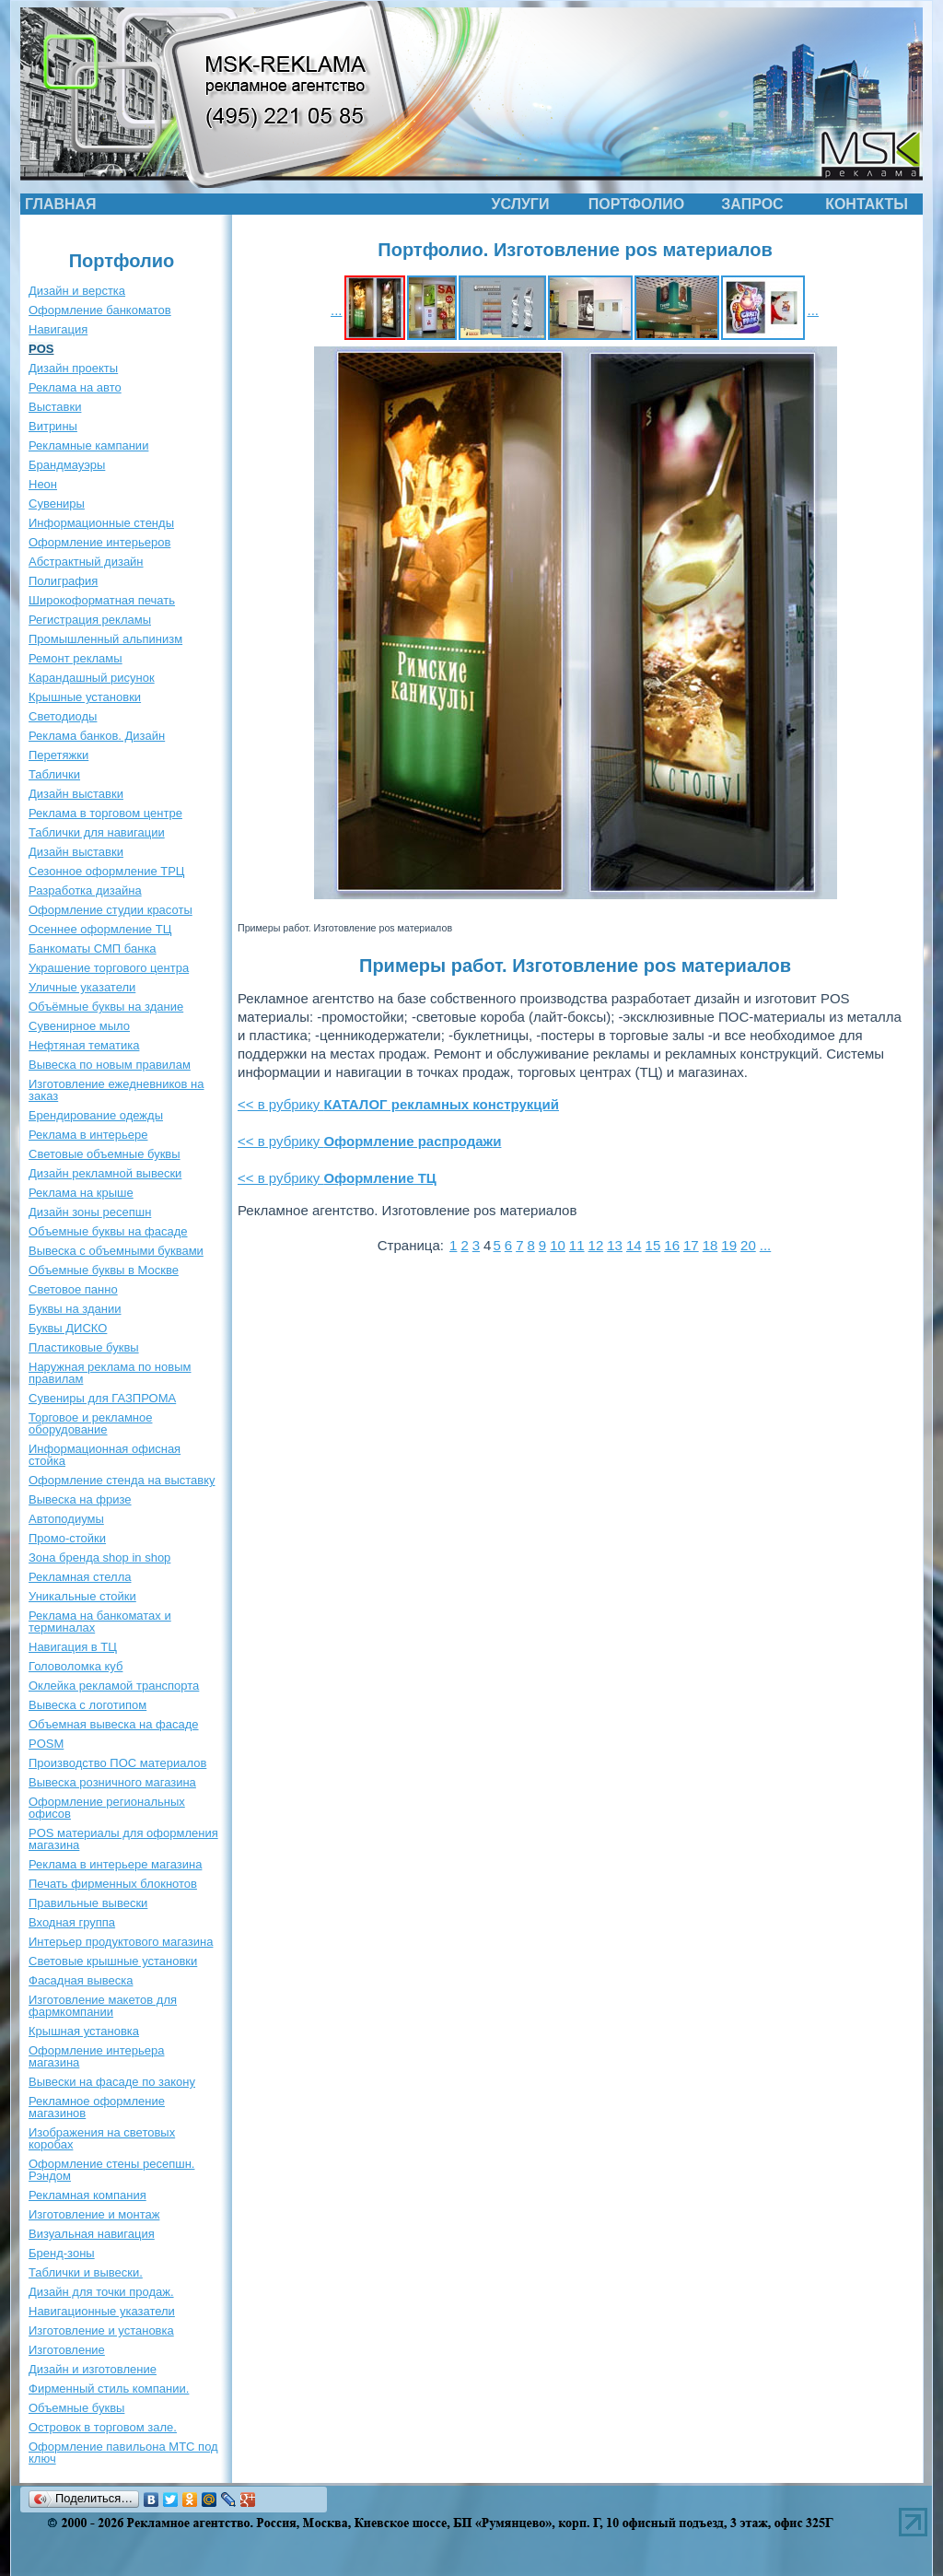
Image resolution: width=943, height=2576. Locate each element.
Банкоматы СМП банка (93, 948)
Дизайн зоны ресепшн (90, 1212)
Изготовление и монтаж (94, 2214)
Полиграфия (63, 581)
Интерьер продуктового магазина (121, 1942)
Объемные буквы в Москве (104, 1270)
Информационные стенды (101, 523)
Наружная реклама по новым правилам (110, 1373)
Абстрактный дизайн (86, 561)
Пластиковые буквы (84, 1347)
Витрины (53, 426)
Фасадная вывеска (81, 1980)
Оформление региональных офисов (107, 1808)
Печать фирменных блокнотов (113, 1884)
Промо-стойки (67, 1538)
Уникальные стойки (82, 1596)
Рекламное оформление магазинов (97, 2107)
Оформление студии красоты (110, 910)
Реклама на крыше (81, 1193)
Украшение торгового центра (109, 968)
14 (634, 1245)
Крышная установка (84, 2031)
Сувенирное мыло (79, 1026)
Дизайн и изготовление (93, 2369)
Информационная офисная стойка (104, 1455)
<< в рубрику (398, 1104)
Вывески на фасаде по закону (112, 2082)
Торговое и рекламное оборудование (90, 1423)
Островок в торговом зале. (103, 2427)
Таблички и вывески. (86, 2272)
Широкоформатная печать (102, 600)
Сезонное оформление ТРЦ (106, 871)
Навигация (58, 329)
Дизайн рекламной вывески (105, 1173)
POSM (46, 1744)
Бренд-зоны (62, 2253)
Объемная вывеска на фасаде (114, 1724)
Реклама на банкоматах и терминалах (100, 1621)
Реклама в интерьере (88, 1135)
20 (748, 1245)
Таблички (54, 774)
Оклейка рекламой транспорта (114, 1685)
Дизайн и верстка (77, 291)
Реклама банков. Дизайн (97, 736)
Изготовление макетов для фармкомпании (103, 2006)
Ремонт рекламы (75, 658)
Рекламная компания (87, 2195)
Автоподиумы (66, 1519)
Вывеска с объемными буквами (116, 1251)
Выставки (55, 407)
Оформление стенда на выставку (122, 1480)
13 (615, 1245)
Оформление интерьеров (99, 542)
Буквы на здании (75, 1309)
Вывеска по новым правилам (110, 1064)
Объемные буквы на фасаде (108, 1231)
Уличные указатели (82, 987)
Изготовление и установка (101, 2330)
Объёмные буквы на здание (106, 1006)
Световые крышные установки (113, 1961)
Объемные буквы (76, 2408)
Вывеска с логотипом (87, 1705)
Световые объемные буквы (104, 1154)
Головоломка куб (75, 1666)
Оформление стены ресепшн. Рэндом (111, 2170)
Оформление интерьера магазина (96, 2056)
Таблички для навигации (97, 832)
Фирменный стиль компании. (109, 2388)
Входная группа (72, 1922)
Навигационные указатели (102, 2311)
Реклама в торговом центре (105, 813)
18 (710, 1245)
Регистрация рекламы (90, 619)
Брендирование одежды (96, 1115)
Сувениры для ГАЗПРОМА (102, 1398)
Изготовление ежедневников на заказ (116, 1090)
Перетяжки (58, 755)
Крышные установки (85, 697)
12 (596, 1245)
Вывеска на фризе (80, 1499)
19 (729, 1245)
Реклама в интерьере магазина (115, 1864)
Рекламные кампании (88, 445)
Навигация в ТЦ (73, 1647)
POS (41, 349)
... (337, 310)
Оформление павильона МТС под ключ (123, 2452)
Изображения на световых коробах (102, 2138)
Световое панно (73, 1289)
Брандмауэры (67, 465)
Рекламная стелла (80, 1577)
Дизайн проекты (73, 368)
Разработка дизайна (85, 890)
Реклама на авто (75, 387)
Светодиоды (63, 716)
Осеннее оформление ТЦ (100, 929)
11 (577, 1245)
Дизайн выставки (76, 794)
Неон (43, 484)
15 (653, 1245)
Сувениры (57, 503)
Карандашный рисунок (92, 678)
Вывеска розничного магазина (112, 1782)
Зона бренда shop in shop (99, 1557)
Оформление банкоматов (100, 310)
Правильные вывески (88, 1903)
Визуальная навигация (92, 2234)
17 (691, 1245)
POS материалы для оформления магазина (123, 1839)
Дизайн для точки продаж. (101, 2292)
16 (672, 1245)
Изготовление (67, 2350)
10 (557, 1245)
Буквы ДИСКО (68, 1328)
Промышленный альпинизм (105, 639)
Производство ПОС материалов (117, 1763)
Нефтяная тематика (84, 1045)
